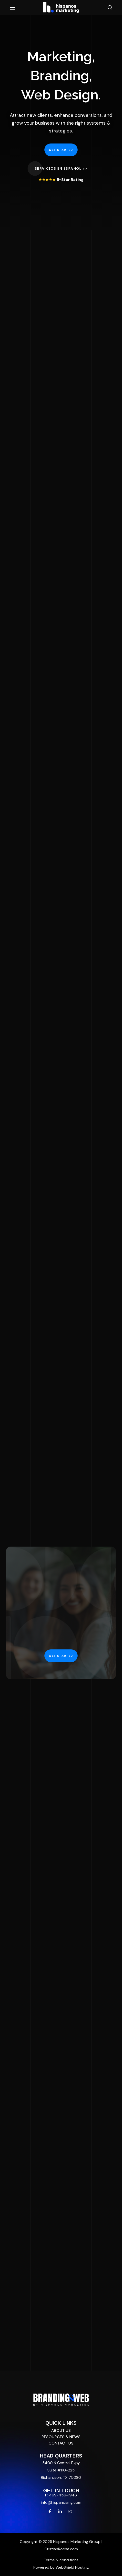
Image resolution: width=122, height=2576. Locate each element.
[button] (109, 7)
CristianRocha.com (61, 2549)
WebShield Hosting (72, 2567)
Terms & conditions (61, 2560)
